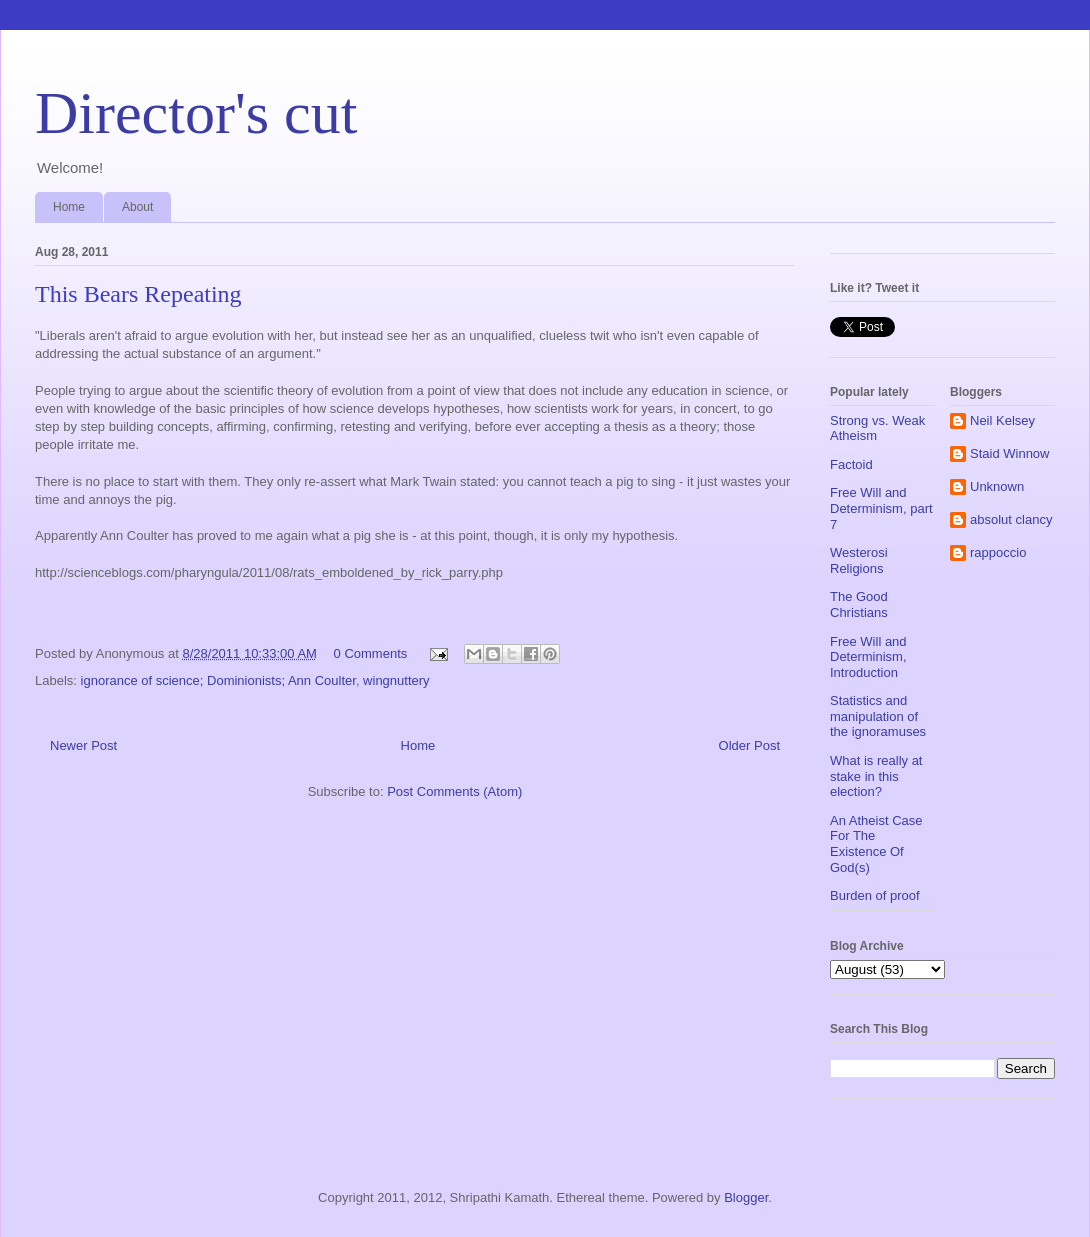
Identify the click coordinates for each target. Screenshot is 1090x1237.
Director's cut (196, 113)
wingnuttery (396, 680)
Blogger (746, 1197)
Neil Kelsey (1002, 420)
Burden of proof (875, 895)
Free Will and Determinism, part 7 (881, 508)
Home (69, 207)
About (137, 207)
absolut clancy (1011, 519)
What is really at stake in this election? (876, 776)
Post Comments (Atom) (454, 791)
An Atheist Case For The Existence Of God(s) (876, 844)
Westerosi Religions (859, 560)
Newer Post (83, 745)
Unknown (997, 486)
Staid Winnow (1009, 453)
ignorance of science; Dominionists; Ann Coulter (218, 680)
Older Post (749, 745)
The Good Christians (859, 604)
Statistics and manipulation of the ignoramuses (878, 716)
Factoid (851, 464)
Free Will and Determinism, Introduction (868, 657)
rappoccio (998, 552)
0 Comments (371, 653)
